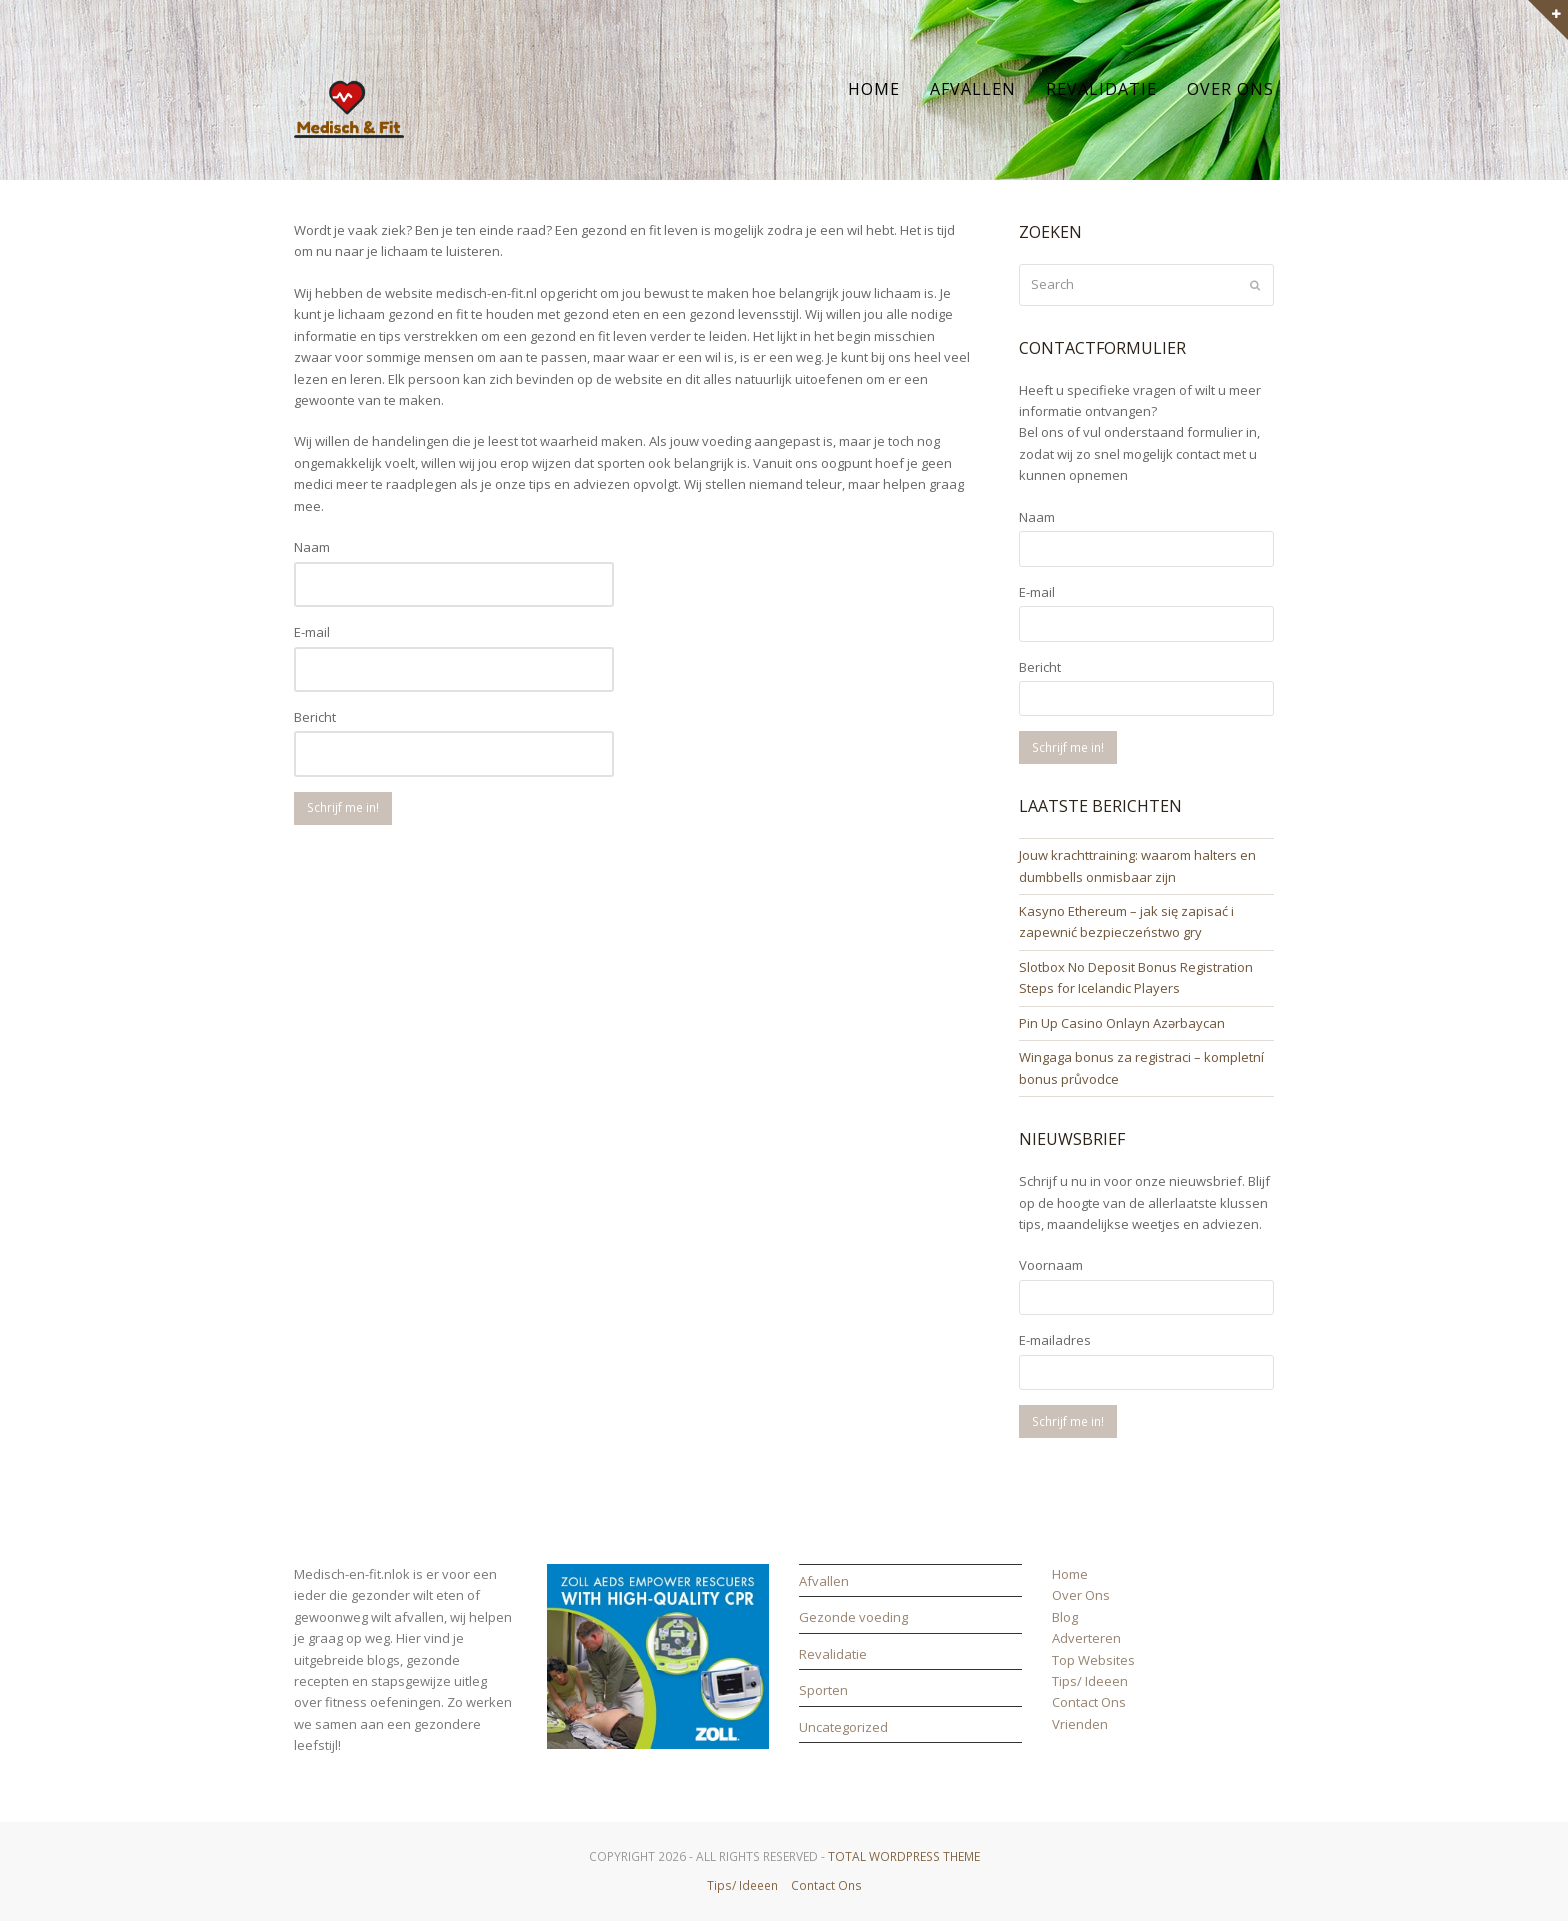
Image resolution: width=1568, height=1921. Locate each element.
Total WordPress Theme (904, 1856)
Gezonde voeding (853, 1617)
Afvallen (824, 1581)
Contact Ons (1089, 1702)
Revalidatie (833, 1654)
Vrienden (1080, 1724)
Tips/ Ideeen (1090, 1681)
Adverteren (1086, 1638)
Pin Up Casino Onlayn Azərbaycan (1122, 1023)
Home (1070, 1574)
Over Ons (1081, 1595)
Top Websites (1093, 1660)
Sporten (823, 1690)
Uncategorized (843, 1727)
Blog (1065, 1617)
